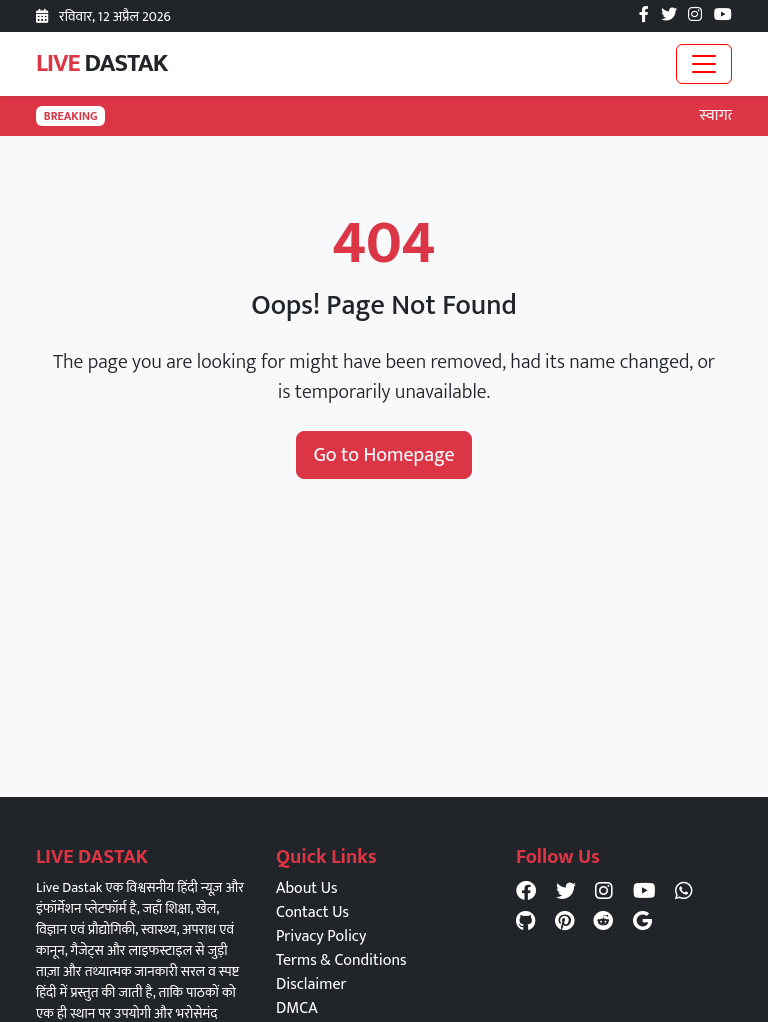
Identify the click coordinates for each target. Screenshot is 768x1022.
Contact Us (312, 912)
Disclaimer (311, 984)
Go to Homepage (383, 455)
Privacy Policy (321, 936)
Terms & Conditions (341, 960)
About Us (306, 888)
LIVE (101, 63)
